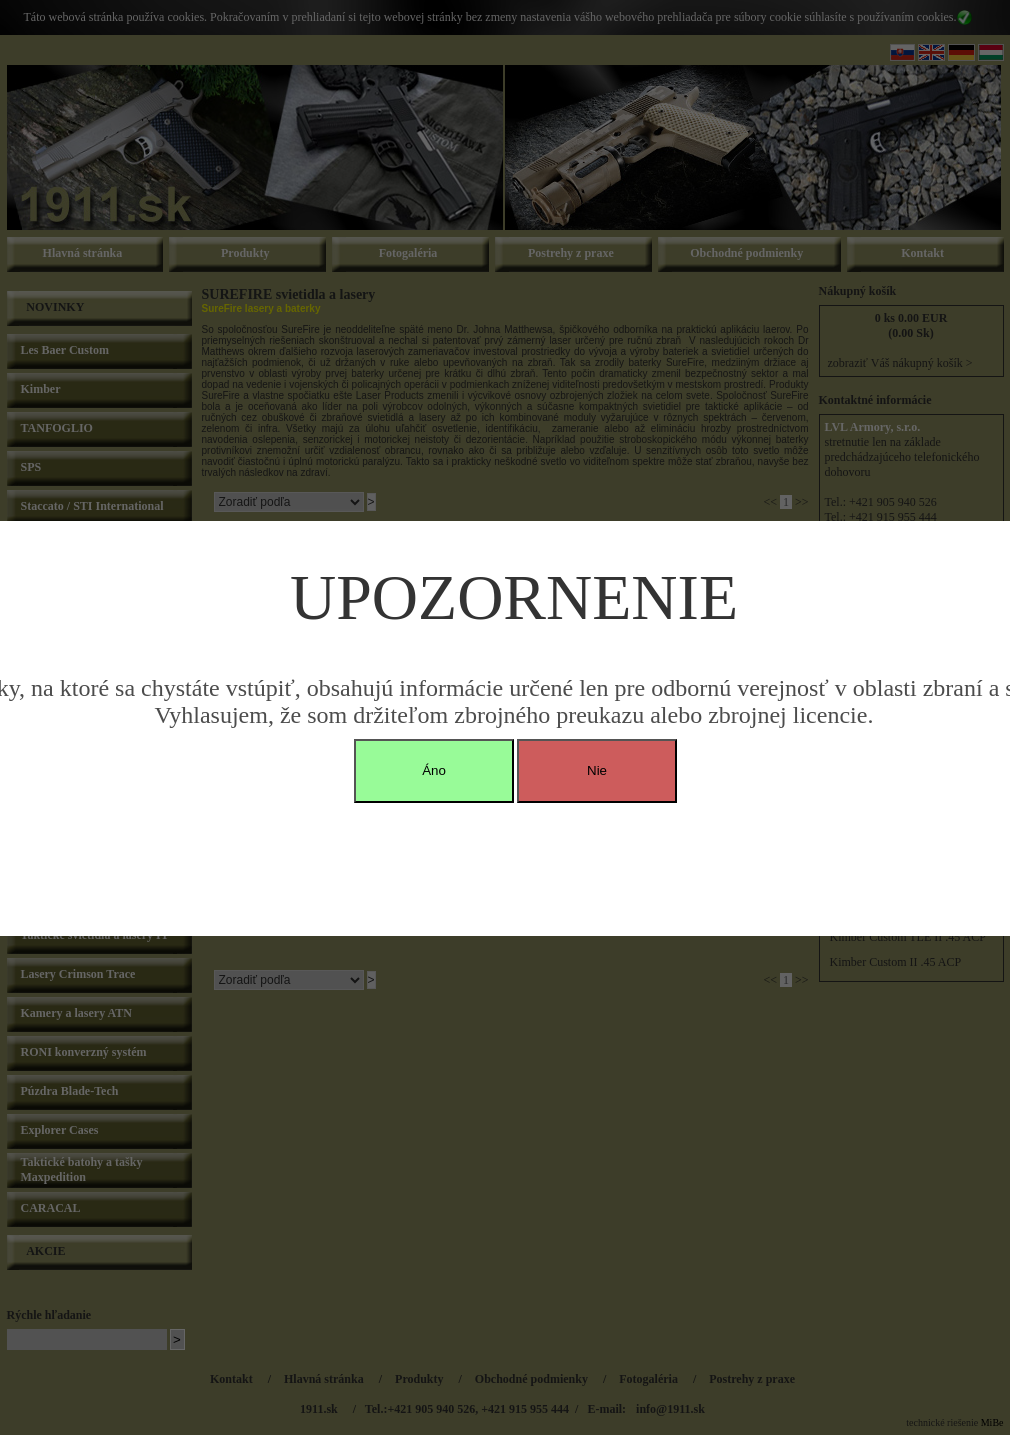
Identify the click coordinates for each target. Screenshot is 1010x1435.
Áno (434, 770)
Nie (597, 770)
